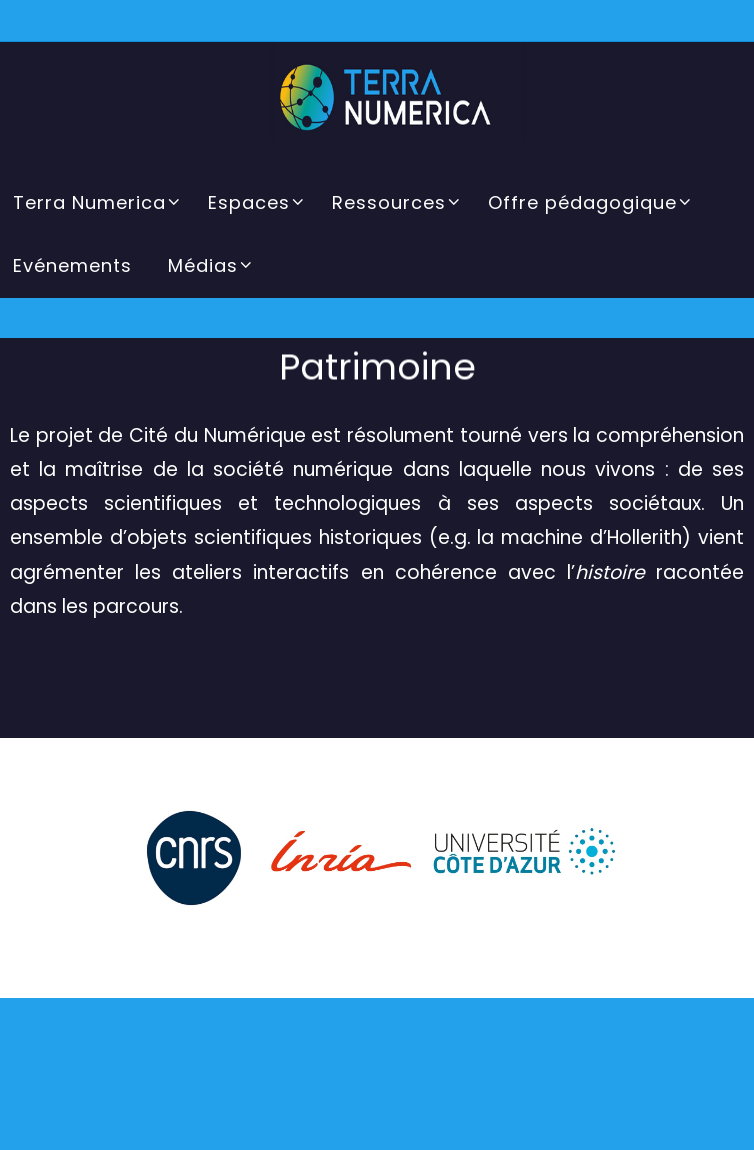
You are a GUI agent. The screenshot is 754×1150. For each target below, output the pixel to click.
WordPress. (464, 1093)
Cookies (554, 1131)
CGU (312, 1131)
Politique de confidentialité (428, 1131)
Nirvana (387, 1093)
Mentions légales (228, 1131)
